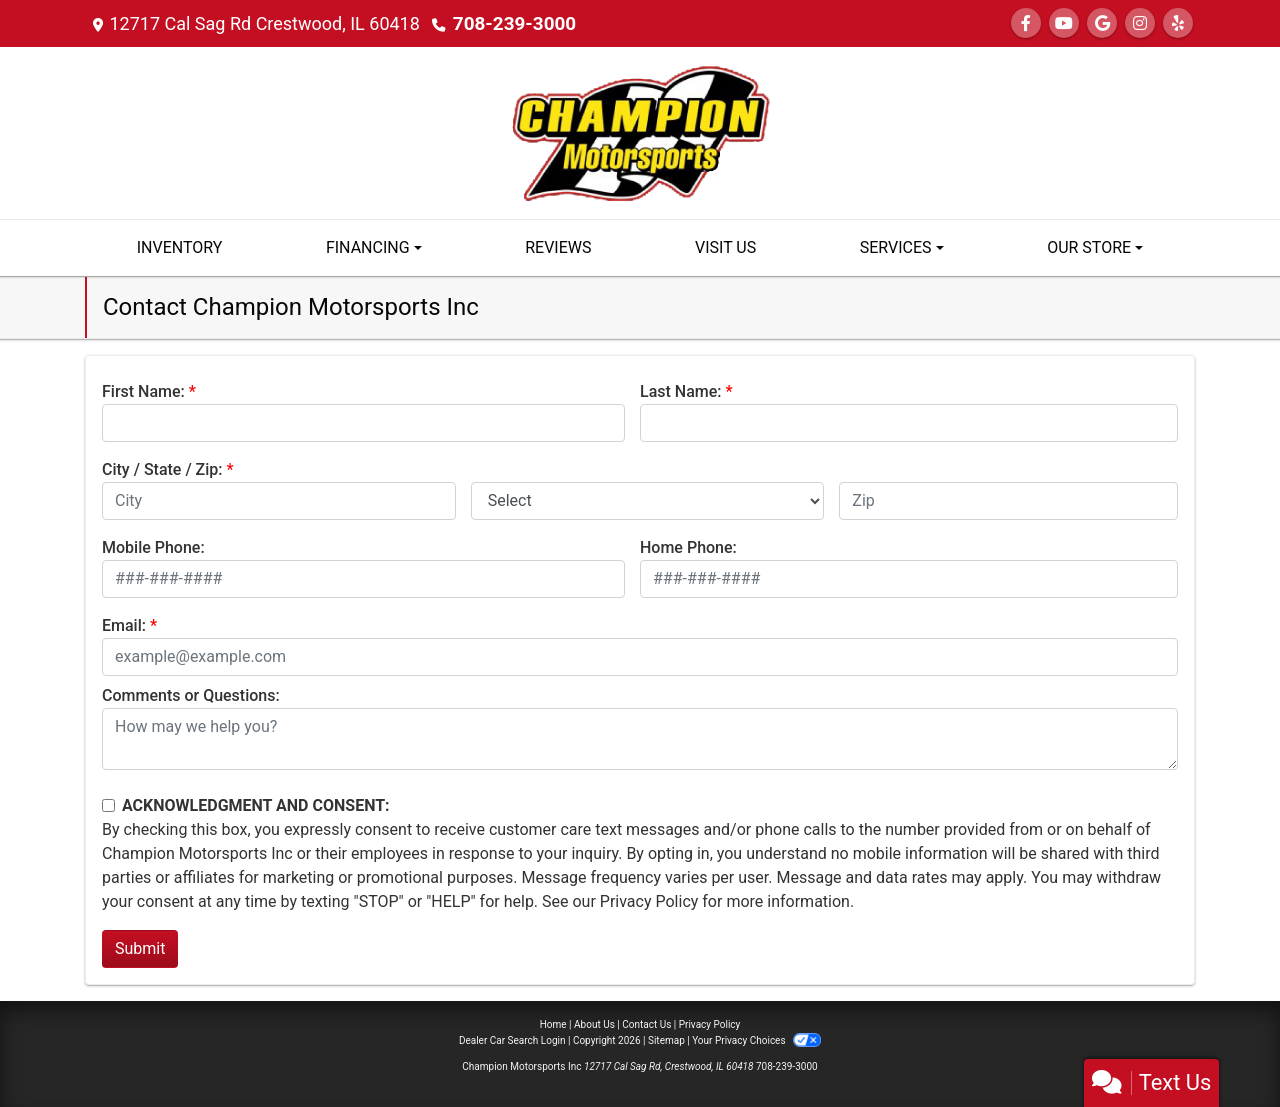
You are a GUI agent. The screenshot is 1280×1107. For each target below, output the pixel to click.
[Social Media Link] (1140, 23)
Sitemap (666, 1040)
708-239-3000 (511, 23)
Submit (140, 948)
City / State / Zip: (162, 469)
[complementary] (1220, 1047)
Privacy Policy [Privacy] (710, 1024)
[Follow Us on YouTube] (1064, 23)
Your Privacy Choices (756, 1040)
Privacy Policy (649, 901)
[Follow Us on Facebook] (1026, 23)
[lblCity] (279, 501)
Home (553, 1024)
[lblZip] (1008, 501)
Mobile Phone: (153, 547)
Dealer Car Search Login (512, 1040)
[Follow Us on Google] (1102, 23)
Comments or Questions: (191, 695)
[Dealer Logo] (640, 131)
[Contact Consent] (108, 805)
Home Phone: (688, 547)
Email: (124, 625)
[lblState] (648, 501)
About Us (594, 1024)
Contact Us (646, 1024)
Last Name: (681, 391)
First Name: (143, 391)
